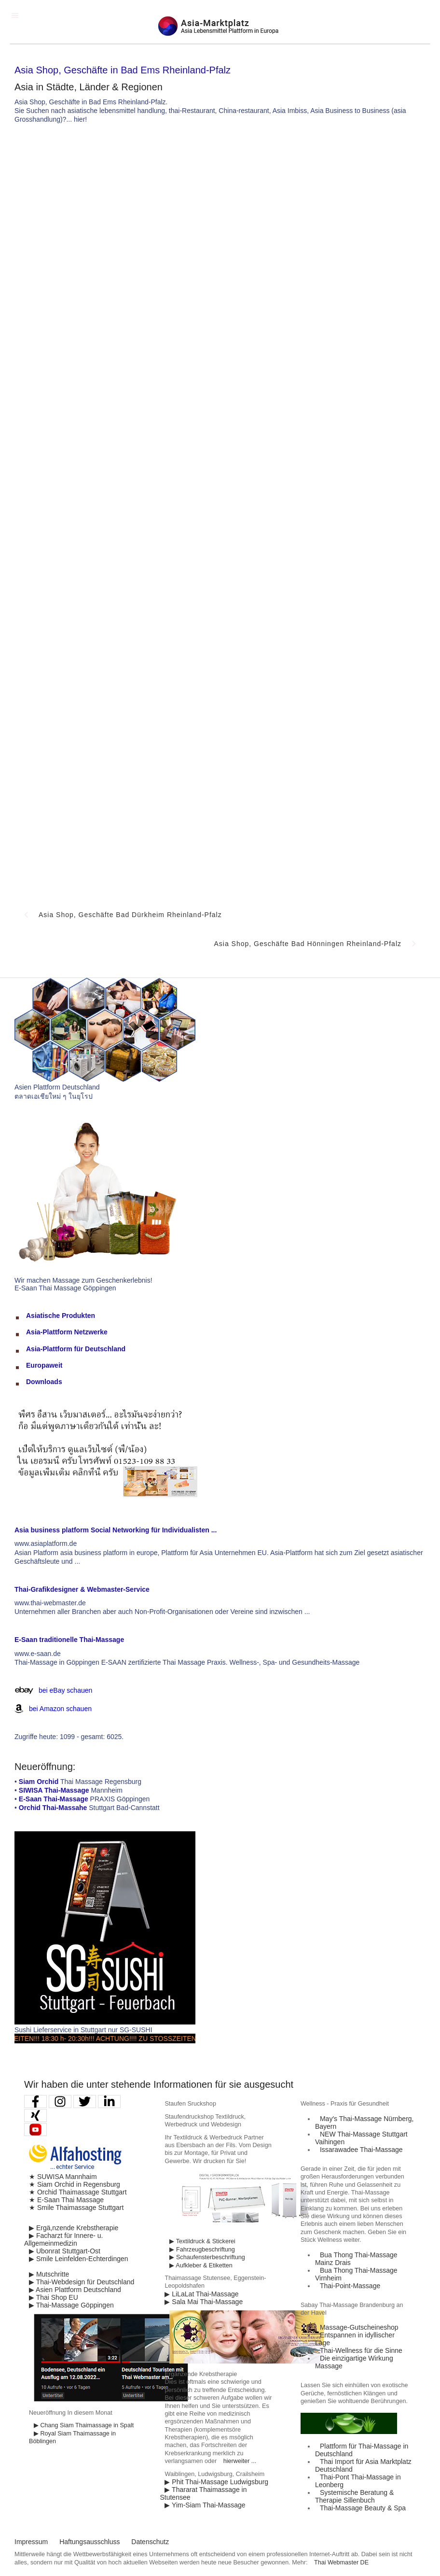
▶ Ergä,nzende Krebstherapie (73, 2228)
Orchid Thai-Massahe (53, 1808)
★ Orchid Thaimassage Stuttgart (78, 2192)
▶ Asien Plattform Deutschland (75, 2289)
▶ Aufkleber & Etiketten (200, 2265)
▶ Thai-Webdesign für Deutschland (81, 2282)
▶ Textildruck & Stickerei (202, 2241)
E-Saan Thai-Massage (53, 1799)
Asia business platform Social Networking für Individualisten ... (115, 1530)
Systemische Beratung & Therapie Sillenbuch (354, 2496)
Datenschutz (150, 2542)
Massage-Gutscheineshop (359, 2327)
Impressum (31, 2542)
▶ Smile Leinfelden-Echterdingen (78, 2259)
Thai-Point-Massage (350, 2286)
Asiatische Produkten (60, 1315)
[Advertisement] (289, 203)
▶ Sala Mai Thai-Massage (204, 2302)
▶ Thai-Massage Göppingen (71, 2305)
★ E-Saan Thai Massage (66, 2200)
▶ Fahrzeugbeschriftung (201, 2249)
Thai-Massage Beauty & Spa (363, 2508)
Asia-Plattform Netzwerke (67, 1332)
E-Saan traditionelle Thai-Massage (69, 1639)
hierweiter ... (240, 2461)
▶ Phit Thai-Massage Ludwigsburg (216, 2482)
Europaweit (44, 1365)
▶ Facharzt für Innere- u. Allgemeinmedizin (63, 2239)
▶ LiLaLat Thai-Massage (201, 2294)
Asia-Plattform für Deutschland (75, 1349)
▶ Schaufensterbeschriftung (207, 2257)
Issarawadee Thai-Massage (361, 2149)
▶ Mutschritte (49, 2274)
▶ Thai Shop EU (53, 2297)
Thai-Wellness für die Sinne (361, 2350)
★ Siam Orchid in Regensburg (74, 2184)
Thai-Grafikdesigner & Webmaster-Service (82, 1589)
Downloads (44, 1382)
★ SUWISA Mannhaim (63, 2176)
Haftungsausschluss (89, 2542)
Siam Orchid (38, 1781)
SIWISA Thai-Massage (54, 1790)
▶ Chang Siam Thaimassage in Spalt (84, 2425)
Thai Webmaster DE (341, 2562)
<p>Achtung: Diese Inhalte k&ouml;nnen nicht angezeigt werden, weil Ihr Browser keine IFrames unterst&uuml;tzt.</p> (220, 601)
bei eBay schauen (65, 1690)
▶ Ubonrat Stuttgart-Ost (64, 2251)
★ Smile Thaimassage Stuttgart (76, 2207)
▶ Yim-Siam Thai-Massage (205, 2505)
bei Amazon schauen (60, 1709)
